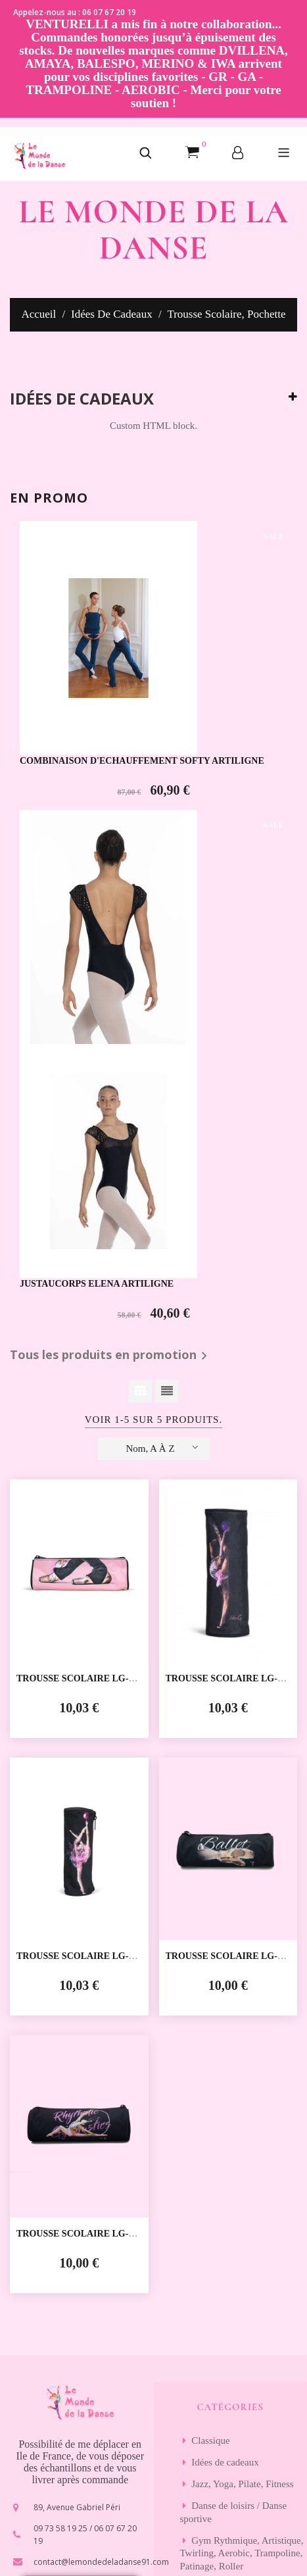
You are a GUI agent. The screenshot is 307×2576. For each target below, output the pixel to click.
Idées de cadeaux (82, 399)
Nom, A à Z (162, 1008)
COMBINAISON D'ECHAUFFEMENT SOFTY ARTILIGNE (142, 658)
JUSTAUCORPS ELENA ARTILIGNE (97, 844)
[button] (146, 154)
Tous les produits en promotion (111, 916)
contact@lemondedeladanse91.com (101, 1969)
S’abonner (230, 2317)
